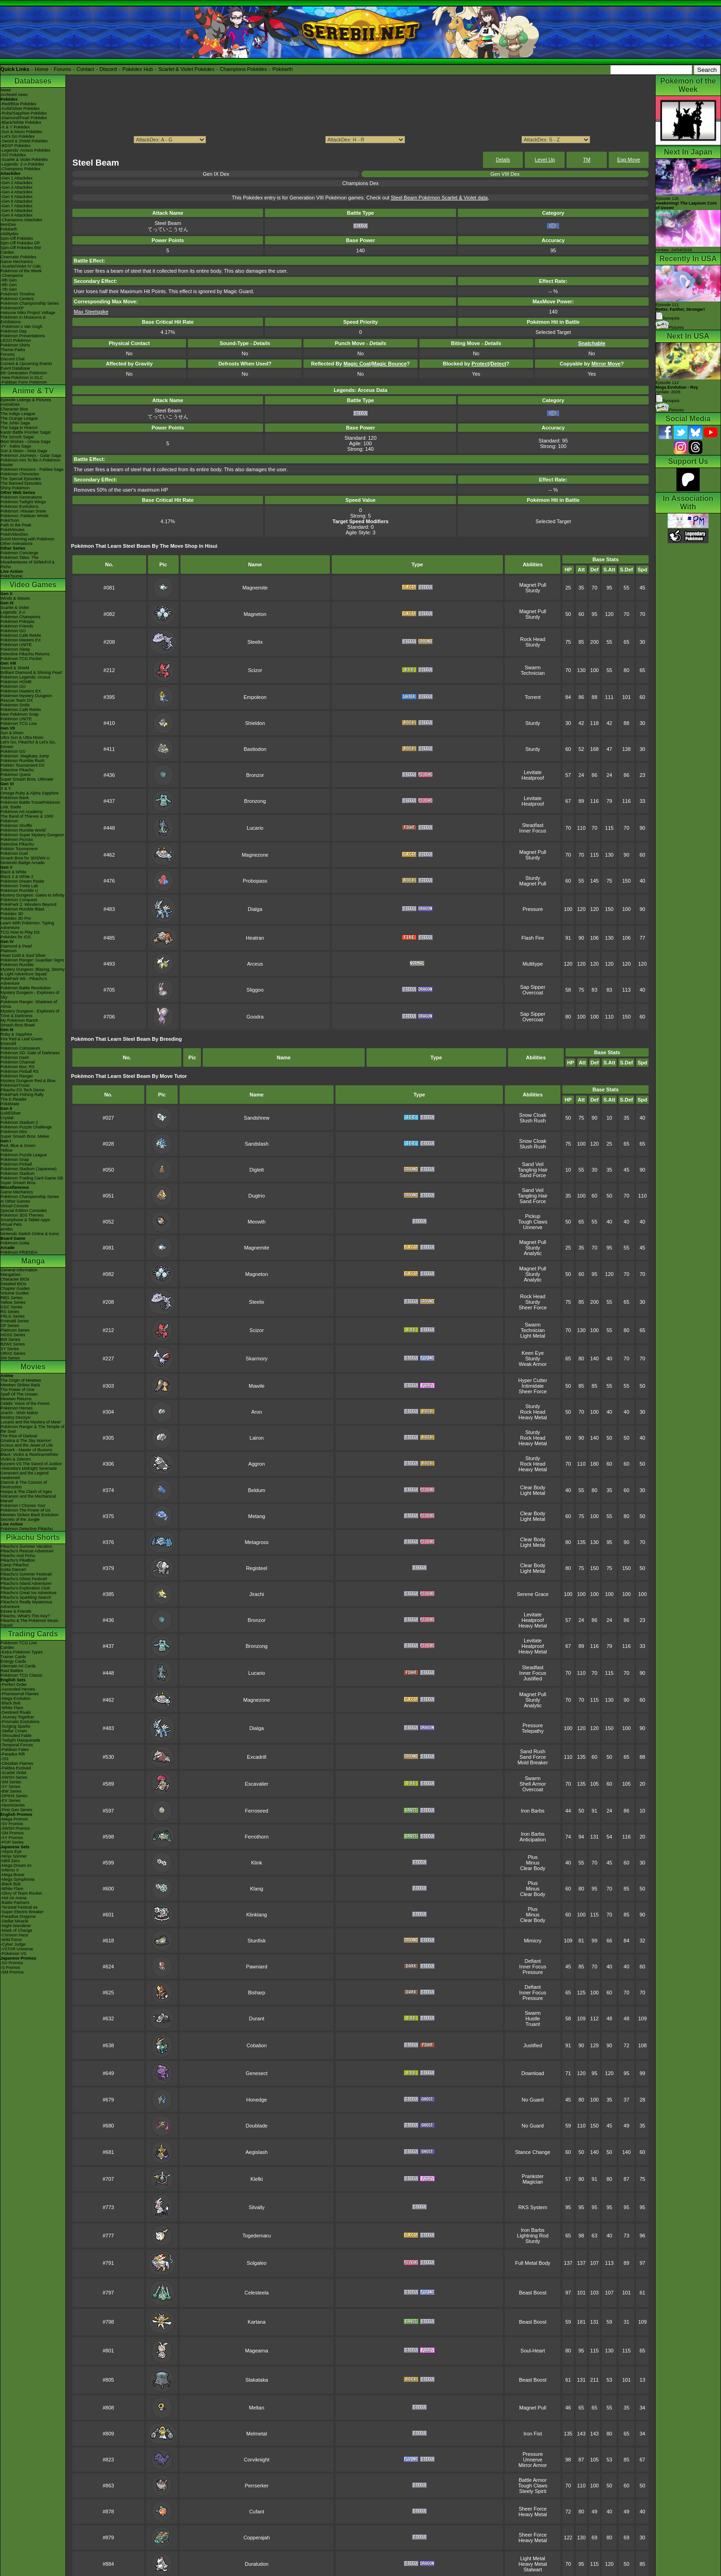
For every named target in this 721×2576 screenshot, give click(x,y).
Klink (256, 1862)
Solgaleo (257, 2263)
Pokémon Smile (15, 705)
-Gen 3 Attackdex (16, 187)
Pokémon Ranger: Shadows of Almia (28, 1004)
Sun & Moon (12, 733)
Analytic (533, 1253)
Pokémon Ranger (16, 1076)
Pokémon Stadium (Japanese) (28, 1168)
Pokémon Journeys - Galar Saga (30, 455)
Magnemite (254, 587)
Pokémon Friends (16, 626)
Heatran (255, 938)
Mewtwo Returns (16, 1399)
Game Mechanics (16, 261)
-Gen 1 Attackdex (16, 178)
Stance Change (532, 2152)
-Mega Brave (12, 1874)
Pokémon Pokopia (17, 621)
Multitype (532, 964)
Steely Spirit (533, 2491)
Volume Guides (14, 1293)
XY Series (9, 1348)
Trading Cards (33, 1634)
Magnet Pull (532, 585)
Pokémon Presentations (22, 335)
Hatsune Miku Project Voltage (27, 312)
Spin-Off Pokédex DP (20, 243)
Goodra (255, 1016)
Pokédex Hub (137, 69)
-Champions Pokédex (20, 169)
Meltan (256, 2407)
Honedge (256, 2099)
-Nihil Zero (10, 1860)
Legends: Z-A (13, 612)
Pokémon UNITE (16, 644)
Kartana (257, 2322)
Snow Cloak (533, 1115)
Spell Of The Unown (19, 1394)
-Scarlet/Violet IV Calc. (21, 266)
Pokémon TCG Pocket (21, 658)
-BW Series (11, 1791)
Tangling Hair (532, 1170)
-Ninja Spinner (13, 1856)
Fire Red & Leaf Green (21, 1039)
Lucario (255, 828)
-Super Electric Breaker (22, 1912)
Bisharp (256, 1992)
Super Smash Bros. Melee (24, 1136)
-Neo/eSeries (12, 1805)
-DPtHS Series (14, 1796)
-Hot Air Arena (13, 1898)
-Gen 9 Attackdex (16, 215)
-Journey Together (17, 1717)
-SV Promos (11, 1823)
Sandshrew (257, 1118)
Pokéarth (282, 69)
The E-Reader (13, 1099)
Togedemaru (257, 2235)
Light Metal (532, 1336)
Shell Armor (533, 1784)
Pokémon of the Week (20, 271)
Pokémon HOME (16, 681)
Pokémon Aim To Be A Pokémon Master (30, 462)
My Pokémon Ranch (19, 1020)
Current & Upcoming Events (26, 363)
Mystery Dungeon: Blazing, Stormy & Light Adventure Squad (32, 971)
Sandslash (256, 1144)
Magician (532, 2182)
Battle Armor (533, 2480)
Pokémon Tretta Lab (19, 886)
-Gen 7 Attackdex (16, 206)
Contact (85, 69)
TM (587, 159)
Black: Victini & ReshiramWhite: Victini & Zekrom (29, 1456)
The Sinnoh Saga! (17, 437)
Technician (533, 673)
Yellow (6, 1150)
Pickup (533, 1216)
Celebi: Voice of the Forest (25, 1403)
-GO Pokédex (13, 155)
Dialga (255, 909)
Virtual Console (14, 1206)
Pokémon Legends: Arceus (25, 677)
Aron (256, 1412)
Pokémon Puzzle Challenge (26, 1127)
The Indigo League (17, 413)
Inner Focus (532, 830)
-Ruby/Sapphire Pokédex (23, 113)
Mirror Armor (533, 2465)
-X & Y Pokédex (15, 127)
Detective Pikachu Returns (25, 654)
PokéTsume (11, 576)
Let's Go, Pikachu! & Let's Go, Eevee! (28, 744)
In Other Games (15, 1201)
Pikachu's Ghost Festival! (23, 1578)
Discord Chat (12, 359)
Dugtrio (256, 1195)
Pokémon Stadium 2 (19, 1122)
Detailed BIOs (13, 1284)
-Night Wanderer (15, 1925)
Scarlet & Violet (14, 607)
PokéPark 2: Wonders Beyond (28, 904)
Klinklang (256, 1914)
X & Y (5, 788)
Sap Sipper (532, 987)
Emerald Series (14, 1321)
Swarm (533, 667)
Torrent (533, 697)
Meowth (257, 1221)
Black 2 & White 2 (16, 876)
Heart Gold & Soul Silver (23, 955)
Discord (108, 69)
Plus (532, 1857)
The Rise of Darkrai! (19, 1436)
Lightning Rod (532, 2235)
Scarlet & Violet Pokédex (186, 69)
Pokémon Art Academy (21, 811)
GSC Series (11, 1307)
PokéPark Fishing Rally (22, 1094)
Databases (33, 81)
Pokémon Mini (13, 1131)
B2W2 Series (12, 1344)
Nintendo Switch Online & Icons (29, 1233)
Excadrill (256, 1757)
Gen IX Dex (216, 174)
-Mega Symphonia (17, 1879)
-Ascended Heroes (17, 1689)
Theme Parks (13, 349)
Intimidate (532, 1386)
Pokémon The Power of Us (25, 1510)
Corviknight (257, 2459)
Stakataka (256, 2380)
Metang (256, 1516)
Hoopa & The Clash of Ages (26, 1491)
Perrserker (256, 2485)
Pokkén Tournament (19, 848)
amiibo (6, 1229)
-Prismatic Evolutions (19, 1721)
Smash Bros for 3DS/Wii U (25, 858)
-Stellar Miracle (14, 1921)
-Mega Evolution (15, 1698)
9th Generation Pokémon (23, 373)
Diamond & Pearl (16, 946)
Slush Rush (533, 1120)
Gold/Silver (10, 1113)
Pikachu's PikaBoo (17, 1560)
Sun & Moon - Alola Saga (23, 451)
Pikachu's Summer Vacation (26, 1546)
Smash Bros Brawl (17, 1025)
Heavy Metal (533, 1417)
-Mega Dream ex (16, 1865)
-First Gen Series (16, 1809)
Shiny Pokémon (15, 488)
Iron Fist (532, 2433)
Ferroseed (256, 1810)
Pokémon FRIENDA (19, 1252)
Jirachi (256, 1594)
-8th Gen (8, 284)
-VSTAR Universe (16, 1949)
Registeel (256, 1568)
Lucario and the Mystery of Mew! (30, 1422)
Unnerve (532, 1227)
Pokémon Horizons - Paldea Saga (32, 469)
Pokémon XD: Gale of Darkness (30, 1053)
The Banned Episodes (21, 483)
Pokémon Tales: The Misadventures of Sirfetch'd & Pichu (27, 562)
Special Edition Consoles (23, 1210)
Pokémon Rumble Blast (22, 909)
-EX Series (10, 1800)
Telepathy (533, 1731)
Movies (32, 1367)
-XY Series (10, 1786)
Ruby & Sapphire (16, 1034)
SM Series (10, 1358)
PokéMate (9, 1104)
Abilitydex (9, 233)
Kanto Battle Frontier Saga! (25, 432)
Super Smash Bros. (18, 1182)
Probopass (255, 881)
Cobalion (256, 2045)
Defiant (533, 1961)
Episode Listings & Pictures (25, 399)
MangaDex (10, 1274)
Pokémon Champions (20, 617)
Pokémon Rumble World (22, 830)
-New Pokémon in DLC (21, 377)
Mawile (256, 1386)
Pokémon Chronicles (19, 474)
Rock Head (532, 639)
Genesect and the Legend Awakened (24, 1475)
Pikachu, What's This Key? (25, 1616)
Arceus (255, 964)
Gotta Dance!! (13, 1569)
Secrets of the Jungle (20, 1519)
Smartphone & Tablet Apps (25, 1220)
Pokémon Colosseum (20, 1048)
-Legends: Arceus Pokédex (25, 150)
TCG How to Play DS (20, 932)
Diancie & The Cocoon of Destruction (23, 1484)
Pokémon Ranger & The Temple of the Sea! (32, 1429)
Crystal (6, 1117)
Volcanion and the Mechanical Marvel (28, 1498)
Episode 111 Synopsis (680, 311)
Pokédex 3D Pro (15, 918)
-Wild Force (11, 1939)
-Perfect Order (13, 1684)
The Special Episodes (20, 478)
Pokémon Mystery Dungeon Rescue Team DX (26, 698)
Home (41, 69)
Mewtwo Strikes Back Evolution (29, 1514)
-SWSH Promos (15, 1828)
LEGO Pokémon (15, 340)
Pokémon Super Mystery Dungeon (32, 835)
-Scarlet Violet (13, 1772)
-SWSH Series (13, 1777)
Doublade (257, 2125)
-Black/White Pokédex (20, 122)
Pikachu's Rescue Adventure (26, 1551)
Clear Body (532, 1487)
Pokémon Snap (14, 1159)
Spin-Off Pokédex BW (20, 247)
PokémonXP (12, 308)
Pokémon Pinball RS (19, 1071)
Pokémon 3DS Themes (22, 1215)
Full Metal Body (532, 2263)
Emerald (8, 1043)
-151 (4, 1758)
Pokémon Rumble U (19, 890)
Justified (532, 1678)
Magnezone (255, 855)
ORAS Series (13, 1353)
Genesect (257, 2073)
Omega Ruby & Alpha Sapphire (29, 793)
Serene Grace (532, 1594)
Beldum (256, 1490)
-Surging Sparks (15, 1726)
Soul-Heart (533, 2350)
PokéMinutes (12, 529)
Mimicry (532, 1940)
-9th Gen (8, 280)
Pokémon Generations (21, 497)
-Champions (11, 275)
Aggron (256, 1464)
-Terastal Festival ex (19, 1907)
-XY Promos (11, 1837)
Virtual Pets (11, 1224)
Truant (532, 2024)
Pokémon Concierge (19, 553)
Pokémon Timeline (17, 294)
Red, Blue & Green (18, 1145)
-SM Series (10, 1782)
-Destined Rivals (15, 1712)
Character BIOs (14, 1279)
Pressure (532, 909)
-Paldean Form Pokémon (23, 382)
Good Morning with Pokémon (27, 539)
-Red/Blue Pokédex (18, 104)
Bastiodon (255, 749)
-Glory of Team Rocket (21, 1893)
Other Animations (16, 543)
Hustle (533, 2018)
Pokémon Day (13, 331)
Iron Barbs (533, 1810)
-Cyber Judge (13, 1944)
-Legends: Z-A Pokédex (22, 164)
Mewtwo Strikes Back (20, 1385)
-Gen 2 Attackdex (16, 182)
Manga (33, 1261)
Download (532, 2073)
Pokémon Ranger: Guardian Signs (32, 960)
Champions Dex (360, 183)
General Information (19, 1270)
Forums (62, 69)
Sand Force (533, 1175)
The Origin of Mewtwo (20, 1380)
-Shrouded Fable (16, 1735)
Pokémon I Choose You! (22, 1505)
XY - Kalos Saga (15, 446)
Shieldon (255, 723)
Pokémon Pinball (16, 1164)
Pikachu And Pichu (17, 1555)
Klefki (257, 2179)
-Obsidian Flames (16, 1763)
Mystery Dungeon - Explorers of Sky (29, 995)
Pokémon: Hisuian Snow (23, 511)
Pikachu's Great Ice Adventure (28, 1592)
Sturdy (532, 590)
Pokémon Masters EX (20, 640)
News (5, 90)
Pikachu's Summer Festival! (26, 1574)
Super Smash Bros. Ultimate (26, 779)
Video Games (32, 585)
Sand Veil (532, 1164)
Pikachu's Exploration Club (25, 1588)
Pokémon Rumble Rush (22, 760)
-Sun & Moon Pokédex (21, 131)
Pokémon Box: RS (17, 1066)
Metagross (256, 1542)
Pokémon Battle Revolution (25, 988)
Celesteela (257, 2292)
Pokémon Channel (17, 1062)
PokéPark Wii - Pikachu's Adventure (23, 981)
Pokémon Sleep (15, 649)
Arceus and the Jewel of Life (26, 1445)
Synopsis (668, 400)
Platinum (8, 950)
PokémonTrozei (15, 1085)
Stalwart (532, 2569)
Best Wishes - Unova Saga (25, 441)
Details (503, 159)
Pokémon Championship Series (29, 303)
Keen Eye (532, 1353)
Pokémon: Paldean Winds (24, 515)
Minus (532, 1862)
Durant (256, 2018)
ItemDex (8, 224)
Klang (256, 1888)
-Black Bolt (10, 1703)
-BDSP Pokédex (15, 145)
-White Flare (11, 1707)
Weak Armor (533, 1364)
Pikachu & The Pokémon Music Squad (29, 1623)
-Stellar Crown (13, 1731)
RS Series (9, 1311)
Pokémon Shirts (15, 345)
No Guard (532, 2099)
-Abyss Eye (11, 1851)
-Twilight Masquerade (20, 1740)
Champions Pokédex (243, 69)
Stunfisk (257, 1940)
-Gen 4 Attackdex (16, 192)
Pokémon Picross (16, 839)
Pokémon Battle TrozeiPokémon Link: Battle (30, 804)
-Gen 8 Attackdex (16, 210)
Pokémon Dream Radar (22, 881)
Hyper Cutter (532, 1380)
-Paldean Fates (14, 1749)
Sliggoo (255, 990)
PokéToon (9, 520)
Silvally (256, 2207)
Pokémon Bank (14, 797)
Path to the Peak (16, 525)
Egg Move (628, 159)
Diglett (256, 1170)
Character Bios (14, 409)
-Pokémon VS (13, 1953)
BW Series (10, 1339)
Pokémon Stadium (17, 1173)
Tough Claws (532, 1221)
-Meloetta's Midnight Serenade (28, 1468)
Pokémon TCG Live (18, 723)
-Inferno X (9, 1870)
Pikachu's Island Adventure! (26, 1583)
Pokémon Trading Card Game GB (31, 1178)
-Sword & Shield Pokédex (24, 141)
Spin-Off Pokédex (16, 238)
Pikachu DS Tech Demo (22, 1090)
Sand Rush (532, 1751)
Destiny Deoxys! (15, 1417)
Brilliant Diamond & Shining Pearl (31, 672)
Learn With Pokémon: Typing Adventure (27, 925)
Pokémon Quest (15, 774)
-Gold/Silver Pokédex (20, 108)
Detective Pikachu (17, 770)
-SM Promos (12, 1833)
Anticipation (533, 1839)
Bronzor (255, 775)
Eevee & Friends (16, 1611)
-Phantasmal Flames (19, 1694)
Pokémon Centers (17, 298)
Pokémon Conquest (18, 899)
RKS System (532, 2207)
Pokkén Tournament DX (22, 765)
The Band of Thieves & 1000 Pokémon (26, 818)
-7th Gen (8, 289)
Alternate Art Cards (18, 1666)
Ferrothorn (256, 1836)
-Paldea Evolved (15, 1768)
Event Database (15, 368)
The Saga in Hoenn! (19, 427)
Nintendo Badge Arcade (22, 862)
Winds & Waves (15, 598)
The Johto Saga (15, 423)
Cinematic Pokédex (18, 257)
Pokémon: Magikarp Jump (24, 756)
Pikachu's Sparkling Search (25, 1597)
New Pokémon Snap (19, 714)
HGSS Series (13, 1335)
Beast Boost (532, 2292)
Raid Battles (11, 1670)
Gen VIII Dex (505, 174)
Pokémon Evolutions (19, 506)
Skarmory (257, 1358)
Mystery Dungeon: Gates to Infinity (32, 895)
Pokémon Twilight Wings (23, 502)
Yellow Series (13, 1302)
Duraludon (257, 2564)
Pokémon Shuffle (16, 825)
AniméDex (10, 404)
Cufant (256, 2511)
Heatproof (532, 778)
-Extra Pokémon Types (21, 1652)
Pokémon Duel (14, 853)
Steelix (255, 642)
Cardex (7, 252)
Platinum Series (15, 1330)
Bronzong (255, 801)
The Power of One (17, 1389)
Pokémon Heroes (16, 1408)
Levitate (533, 772)
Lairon (257, 1438)
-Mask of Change (16, 1930)
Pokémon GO (13, 630)
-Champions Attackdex (21, 220)
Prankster (533, 2176)
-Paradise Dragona (18, 1916)
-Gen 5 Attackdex (16, 196)
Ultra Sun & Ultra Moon (22, 737)
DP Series (9, 1325)
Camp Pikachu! (14, 1565)
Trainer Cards (13, 1656)
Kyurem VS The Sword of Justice (31, 1463)
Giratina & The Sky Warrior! (26, 1440)
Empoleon (255, 697)
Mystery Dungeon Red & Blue (28, 1080)
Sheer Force (533, 1307)
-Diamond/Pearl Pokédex (23, 117)
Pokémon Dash (14, 1057)
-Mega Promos (14, 1819)
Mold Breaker (532, 1762)
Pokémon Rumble (17, 964)
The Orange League (19, 418)
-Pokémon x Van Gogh (21, 326)
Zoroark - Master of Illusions (26, 1450)
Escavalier (257, 1784)
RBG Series (11, 1297)
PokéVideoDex (14, 534)
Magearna (256, 2350)
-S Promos (10, 1967)
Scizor (255, 670)
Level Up (545, 159)
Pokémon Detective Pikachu (26, 1528)
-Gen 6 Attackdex (16, 201)
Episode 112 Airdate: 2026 (677, 387)
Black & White (13, 872)
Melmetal (256, 2433)
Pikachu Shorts (33, 1537)
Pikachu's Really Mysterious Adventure (26, 1604)
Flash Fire (532, 938)
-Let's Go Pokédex (17, 136)
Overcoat (532, 992)
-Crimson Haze (14, 1935)
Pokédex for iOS (15, 937)
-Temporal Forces (16, 1745)
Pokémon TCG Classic (21, 1675)
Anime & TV (33, 391)
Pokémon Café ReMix (20, 635)
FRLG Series (12, 1316)
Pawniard (256, 1966)
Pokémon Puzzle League (23, 1155)
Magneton (255, 614)
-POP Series (12, 1842)
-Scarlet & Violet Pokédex (24, 159)
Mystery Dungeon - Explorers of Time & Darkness (29, 1013)
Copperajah (257, 2537)
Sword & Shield (14, 668)
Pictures (670, 327)
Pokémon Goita (14, 1243)
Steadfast (532, 825)
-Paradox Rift (12, 1754)
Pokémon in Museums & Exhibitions (23, 319)
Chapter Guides (15, 1288)
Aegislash (256, 2152)
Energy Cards (13, 1661)
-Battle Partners (15, 1902)
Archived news (14, 94)
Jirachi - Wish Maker (19, 1412)
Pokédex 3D (11, 913)
